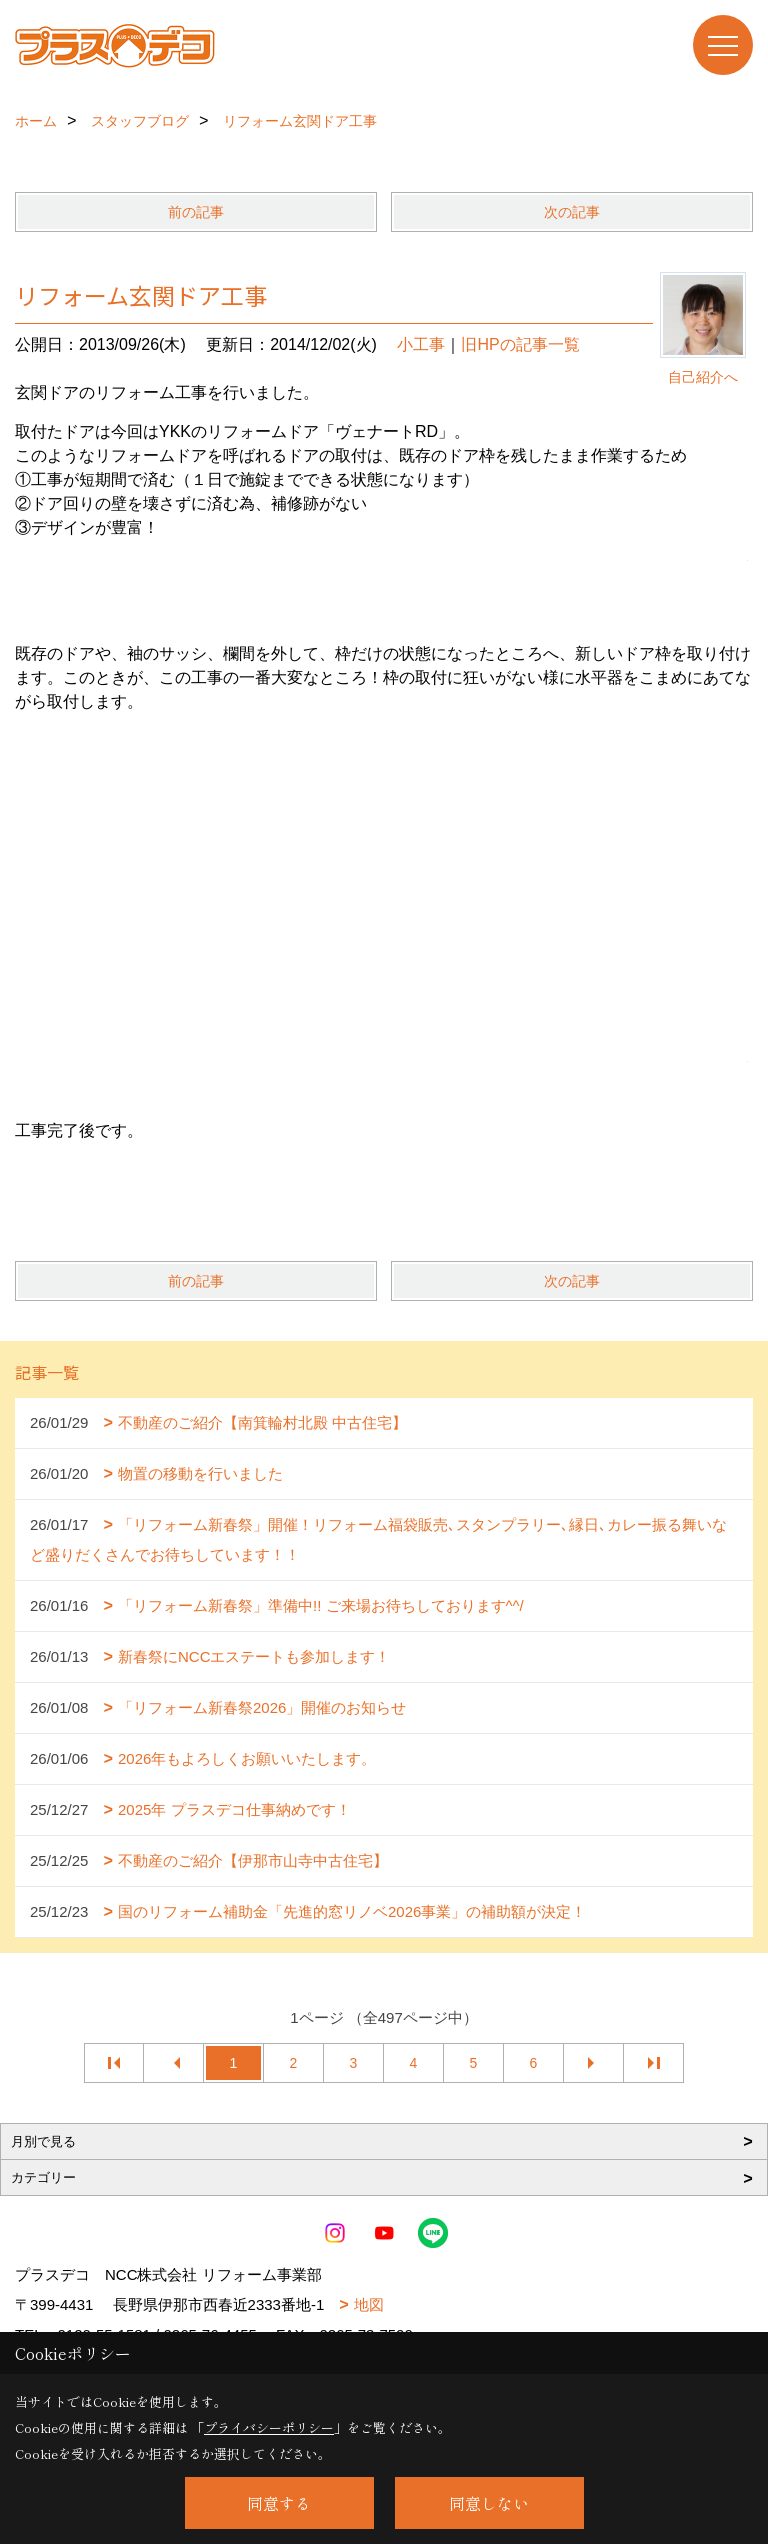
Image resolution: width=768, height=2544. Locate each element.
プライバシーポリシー (269, 2427)
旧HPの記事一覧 (520, 344)
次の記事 (572, 212)
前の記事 (196, 212)
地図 (369, 2304)
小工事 (421, 344)
